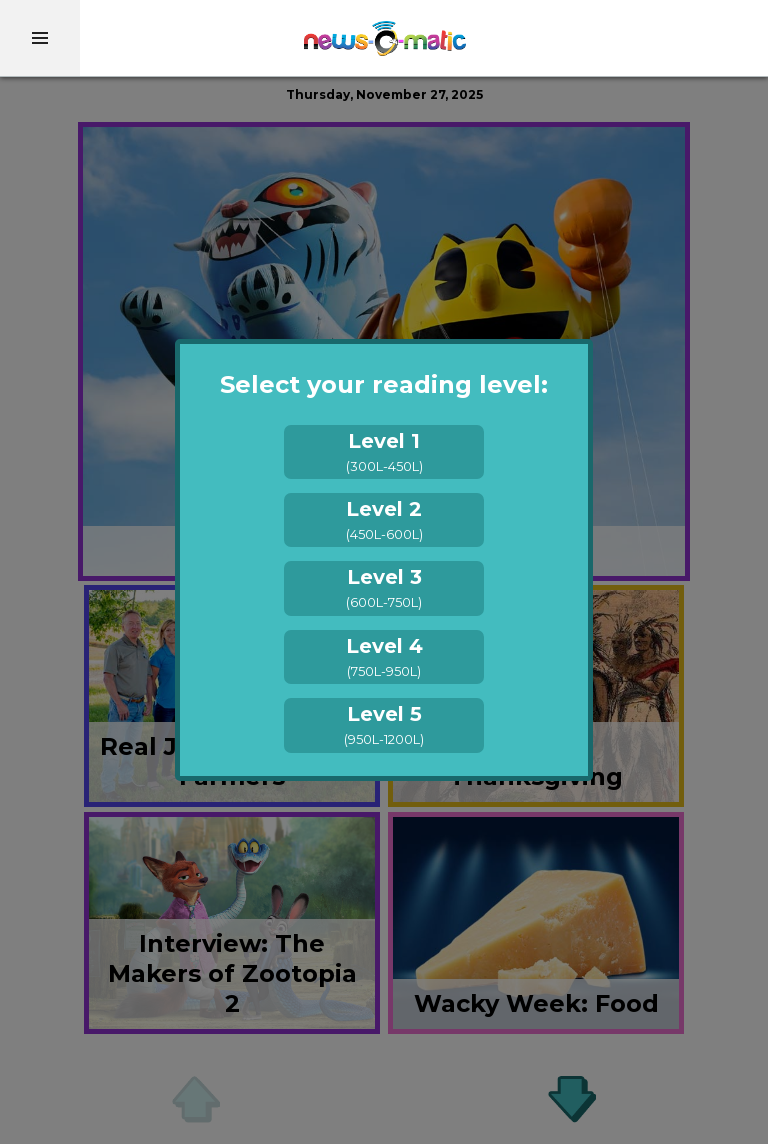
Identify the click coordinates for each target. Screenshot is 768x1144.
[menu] (40, 38)
